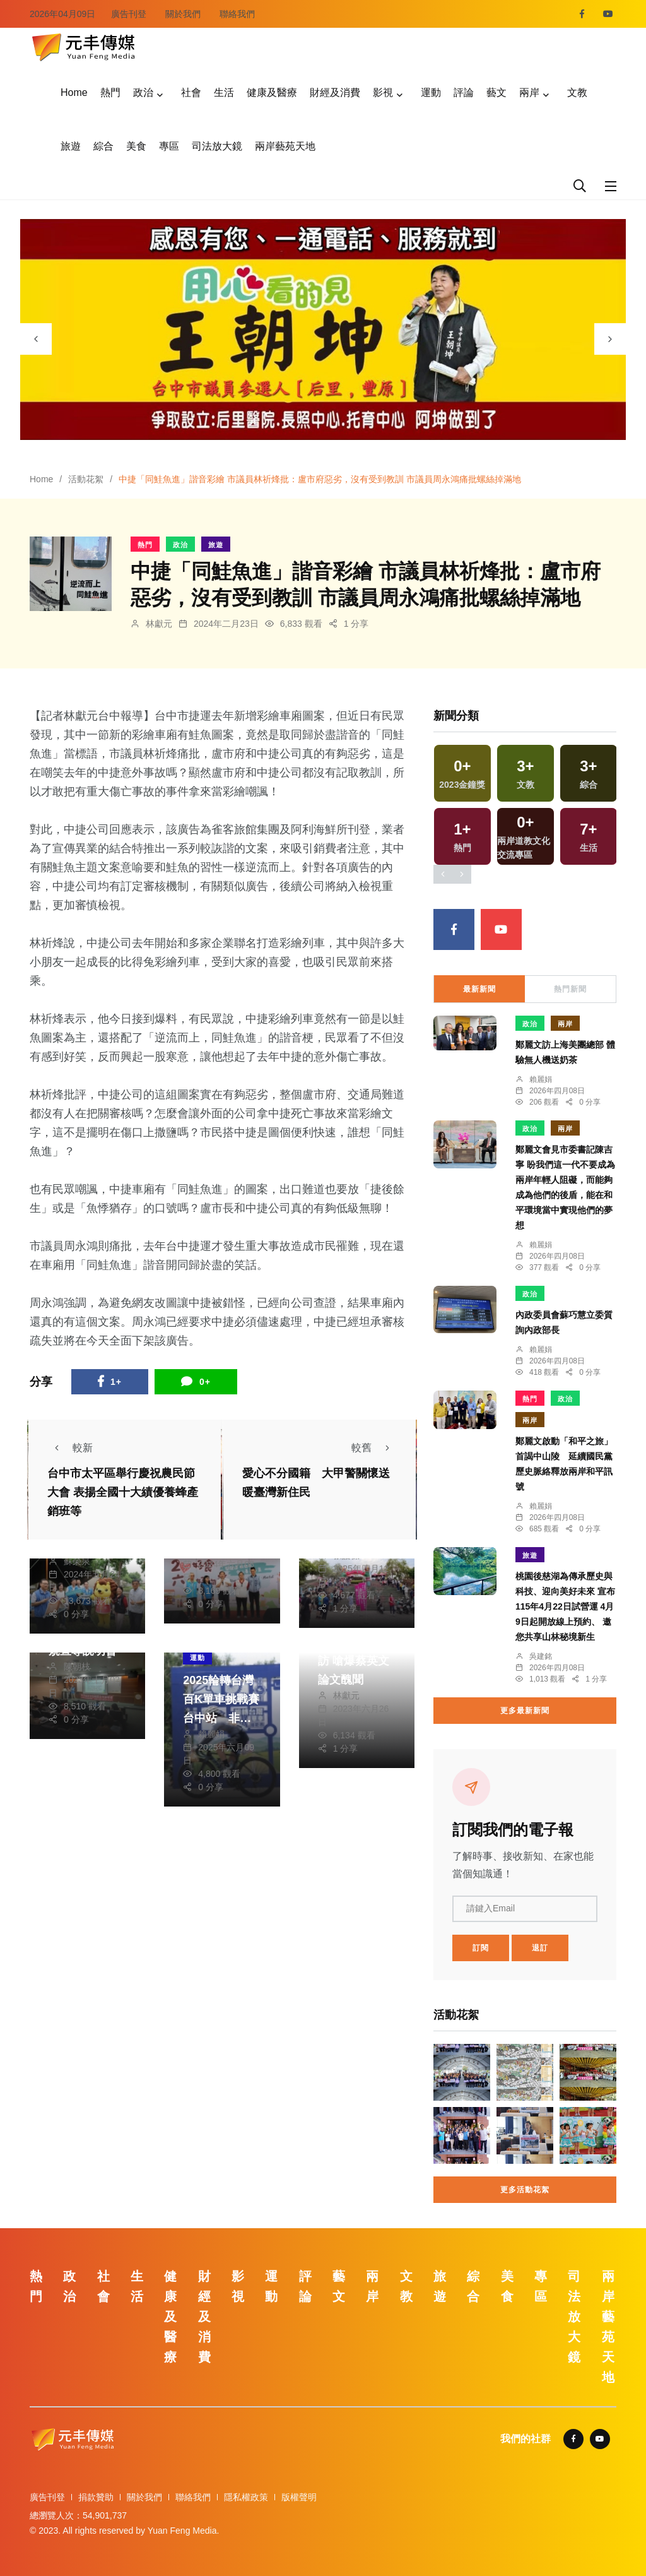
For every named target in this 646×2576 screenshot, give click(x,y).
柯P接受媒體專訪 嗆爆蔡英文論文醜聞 (356, 1660)
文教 (577, 92)
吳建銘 (540, 1656)
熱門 (110, 92)
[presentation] (36, 339)
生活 (224, 92)
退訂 (540, 1948)
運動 (431, 92)
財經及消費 (335, 92)
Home (74, 92)
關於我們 (183, 14)
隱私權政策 (246, 2497)
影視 (383, 92)
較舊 (374, 1447)
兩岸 (529, 92)
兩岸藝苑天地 (285, 146)
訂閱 (481, 1948)
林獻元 (159, 624)
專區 (169, 146)
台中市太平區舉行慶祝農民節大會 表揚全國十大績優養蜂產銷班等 (122, 1492)
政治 (143, 92)
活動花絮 (85, 479)
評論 (464, 92)
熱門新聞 (570, 989)
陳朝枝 (77, 1666)
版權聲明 (299, 2497)
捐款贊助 (96, 2497)
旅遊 (71, 146)
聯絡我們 (237, 14)
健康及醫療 (272, 92)
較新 (70, 1447)
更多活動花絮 (524, 2189)
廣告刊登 (128, 14)
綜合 (103, 146)
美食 (136, 146)
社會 (191, 92)
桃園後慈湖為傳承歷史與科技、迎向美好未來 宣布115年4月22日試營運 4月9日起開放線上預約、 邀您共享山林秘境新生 (565, 1606)
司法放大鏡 (217, 146)
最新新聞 (479, 989)
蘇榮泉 (77, 1561)
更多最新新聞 (524, 1710)
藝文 (496, 92)
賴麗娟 (211, 1734)
